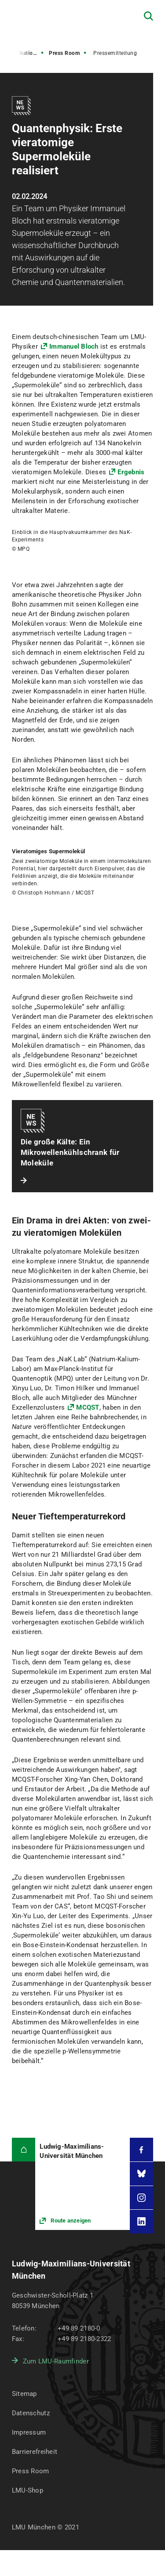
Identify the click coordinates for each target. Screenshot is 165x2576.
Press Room (64, 53)
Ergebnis (130, 472)
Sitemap (24, 2394)
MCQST (87, 1407)
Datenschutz (31, 2413)
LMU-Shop (27, 2490)
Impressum (29, 2432)
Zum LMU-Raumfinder (56, 2361)
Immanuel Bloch (74, 346)
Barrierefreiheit (34, 2452)
